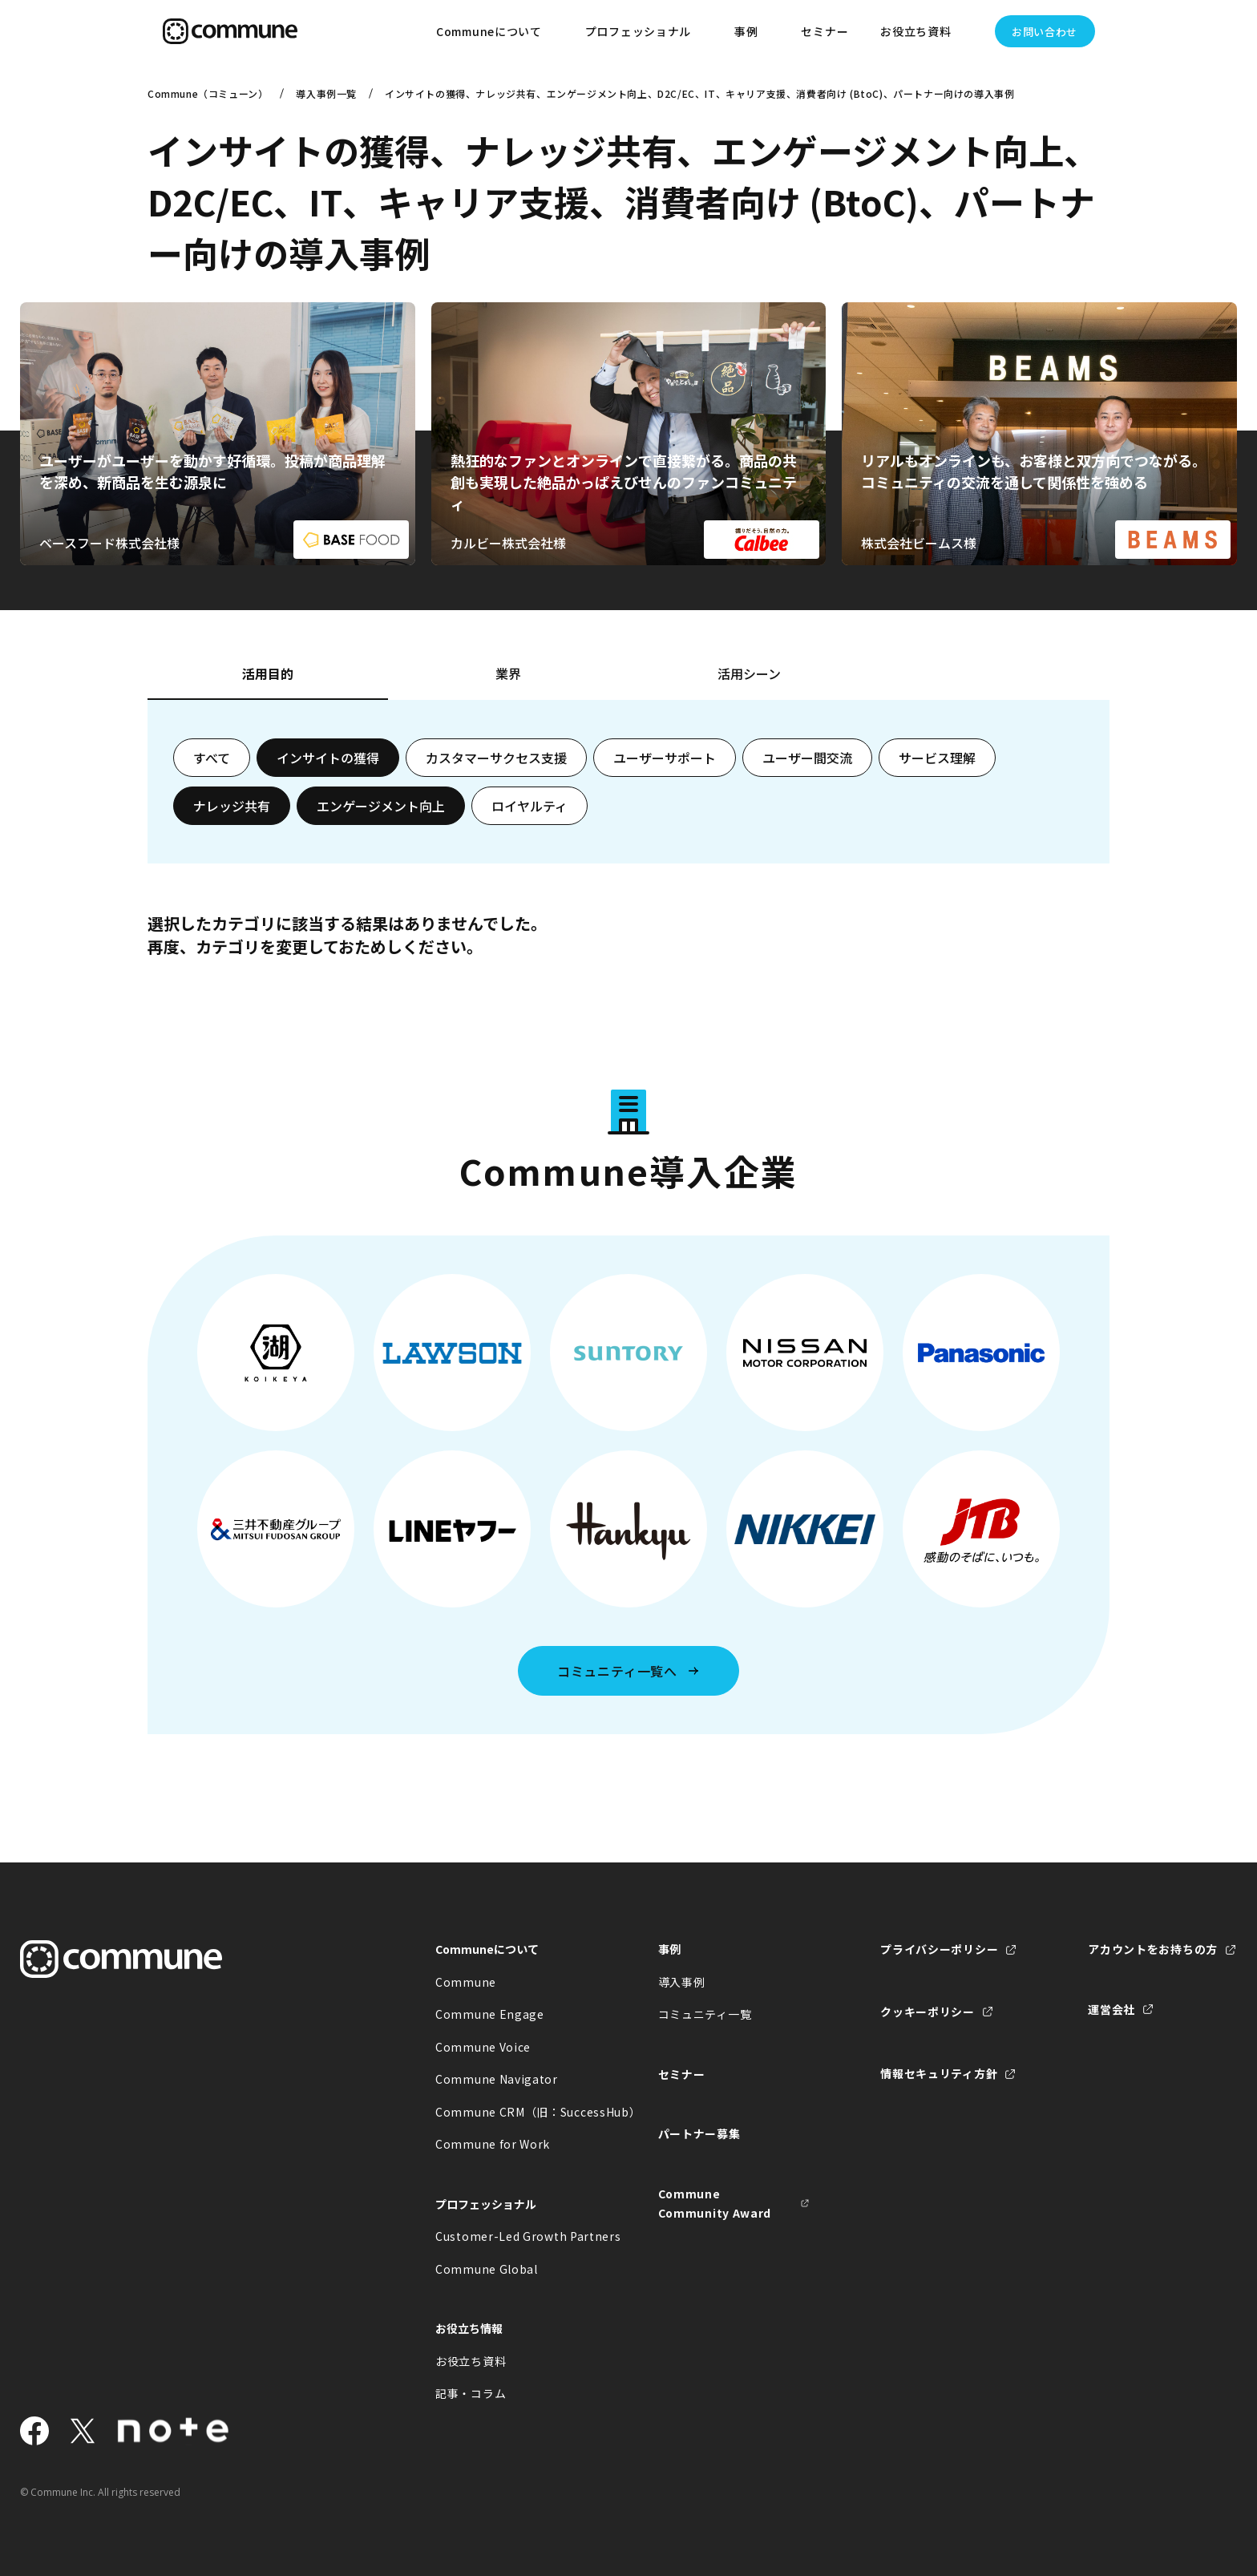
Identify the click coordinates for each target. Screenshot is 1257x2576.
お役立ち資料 (470, 2361)
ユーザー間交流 (807, 757)
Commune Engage (489, 2014)
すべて (211, 757)
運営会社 (1111, 2009)
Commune (465, 1982)
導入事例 (681, 1982)
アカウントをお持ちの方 (1153, 1949)
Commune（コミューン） (208, 93)
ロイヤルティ (529, 805)
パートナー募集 (699, 2133)
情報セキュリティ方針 (938, 2073)
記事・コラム (470, 2393)
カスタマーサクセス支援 (496, 757)
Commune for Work (492, 2144)
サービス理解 (937, 757)
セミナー (824, 31)
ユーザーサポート (664, 757)
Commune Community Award (715, 2204)
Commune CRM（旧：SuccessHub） (511, 2112)
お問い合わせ (1044, 31)
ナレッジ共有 (231, 805)
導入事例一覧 (326, 93)
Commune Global (486, 2269)
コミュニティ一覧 (705, 2014)
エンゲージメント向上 (381, 805)
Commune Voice (483, 2047)
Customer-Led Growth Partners (511, 2236)
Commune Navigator (496, 2079)
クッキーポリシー (927, 2012)
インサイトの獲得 (328, 757)
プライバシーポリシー (939, 1949)
